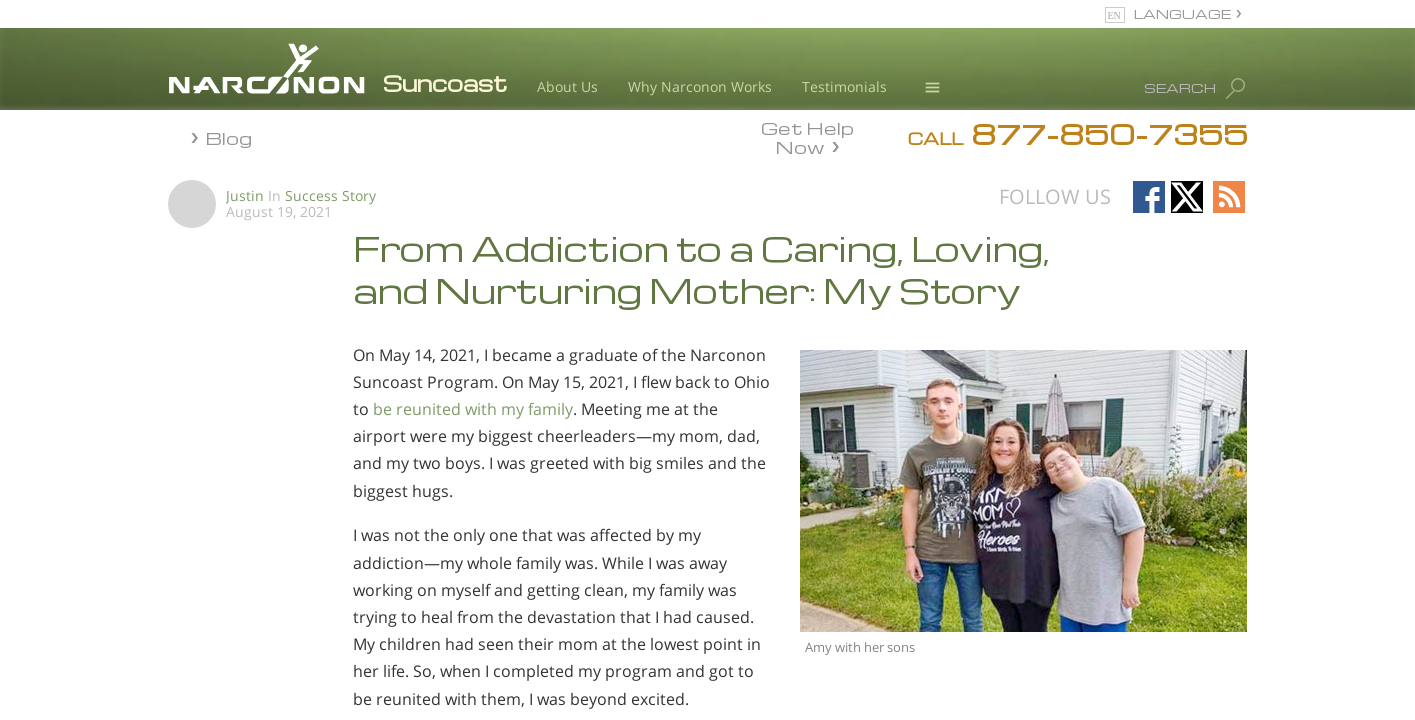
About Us (567, 86)
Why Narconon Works (700, 86)
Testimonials (844, 86)
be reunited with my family (473, 409)
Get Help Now (807, 136)
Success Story (330, 195)
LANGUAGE (1182, 13)
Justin (245, 195)
